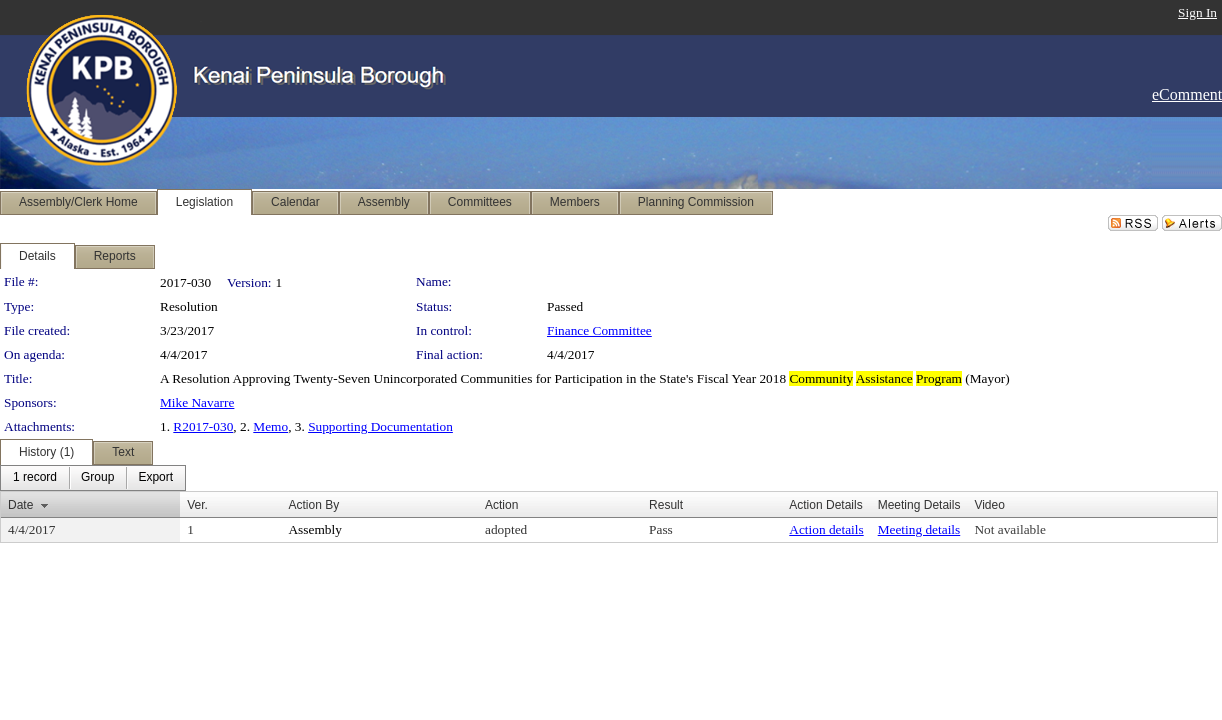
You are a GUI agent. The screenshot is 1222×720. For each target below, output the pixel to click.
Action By (313, 505)
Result (666, 505)
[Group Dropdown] (97, 478)
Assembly (314, 529)
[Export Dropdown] (155, 478)
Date (20, 505)
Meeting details (919, 529)
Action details (826, 529)
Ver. (197, 505)
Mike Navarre (197, 402)
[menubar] (93, 478)
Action (501, 505)
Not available (1009, 529)
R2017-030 (203, 426)
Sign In (1197, 12)
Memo (270, 426)
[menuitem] (35, 478)
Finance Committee (599, 330)
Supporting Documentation (380, 426)
